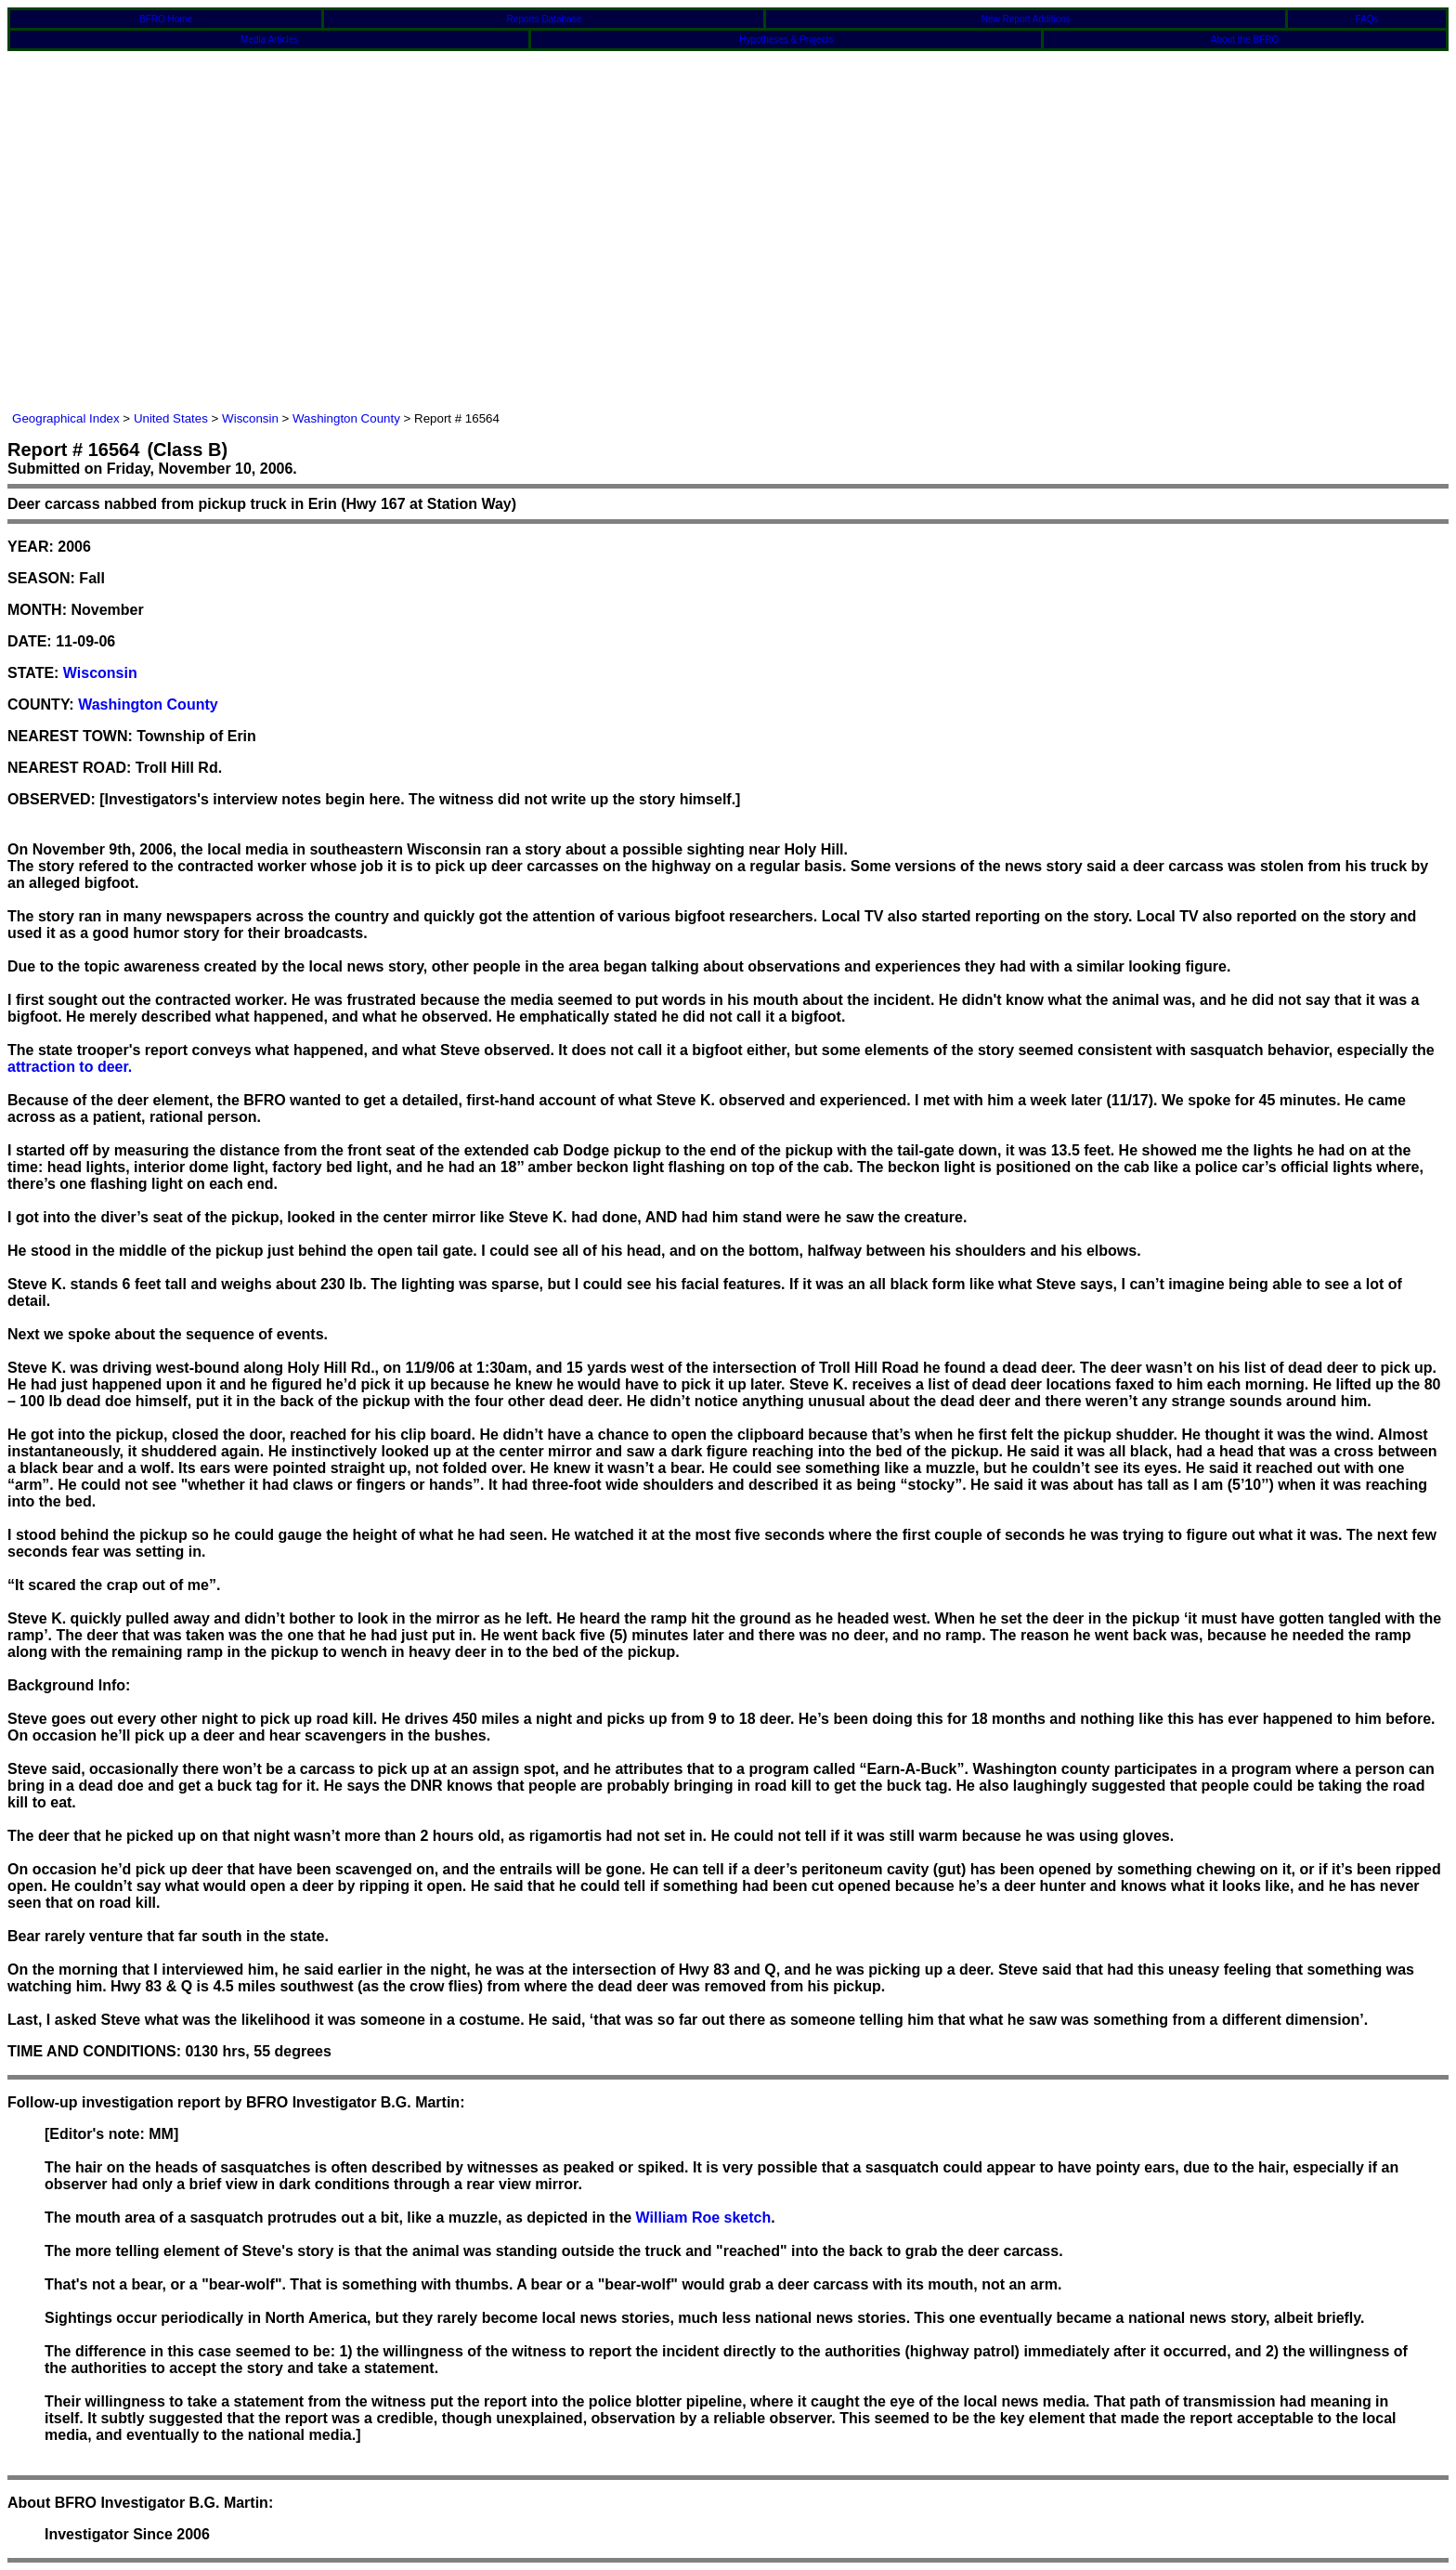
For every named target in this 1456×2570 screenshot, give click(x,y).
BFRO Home (165, 19)
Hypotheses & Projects (786, 39)
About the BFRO (1245, 39)
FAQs (1367, 19)
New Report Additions (1026, 19)
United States (171, 418)
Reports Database (544, 19)
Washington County (346, 418)
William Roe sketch (704, 2217)
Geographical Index (66, 418)
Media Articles (269, 39)
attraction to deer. (69, 1067)
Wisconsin (250, 418)
